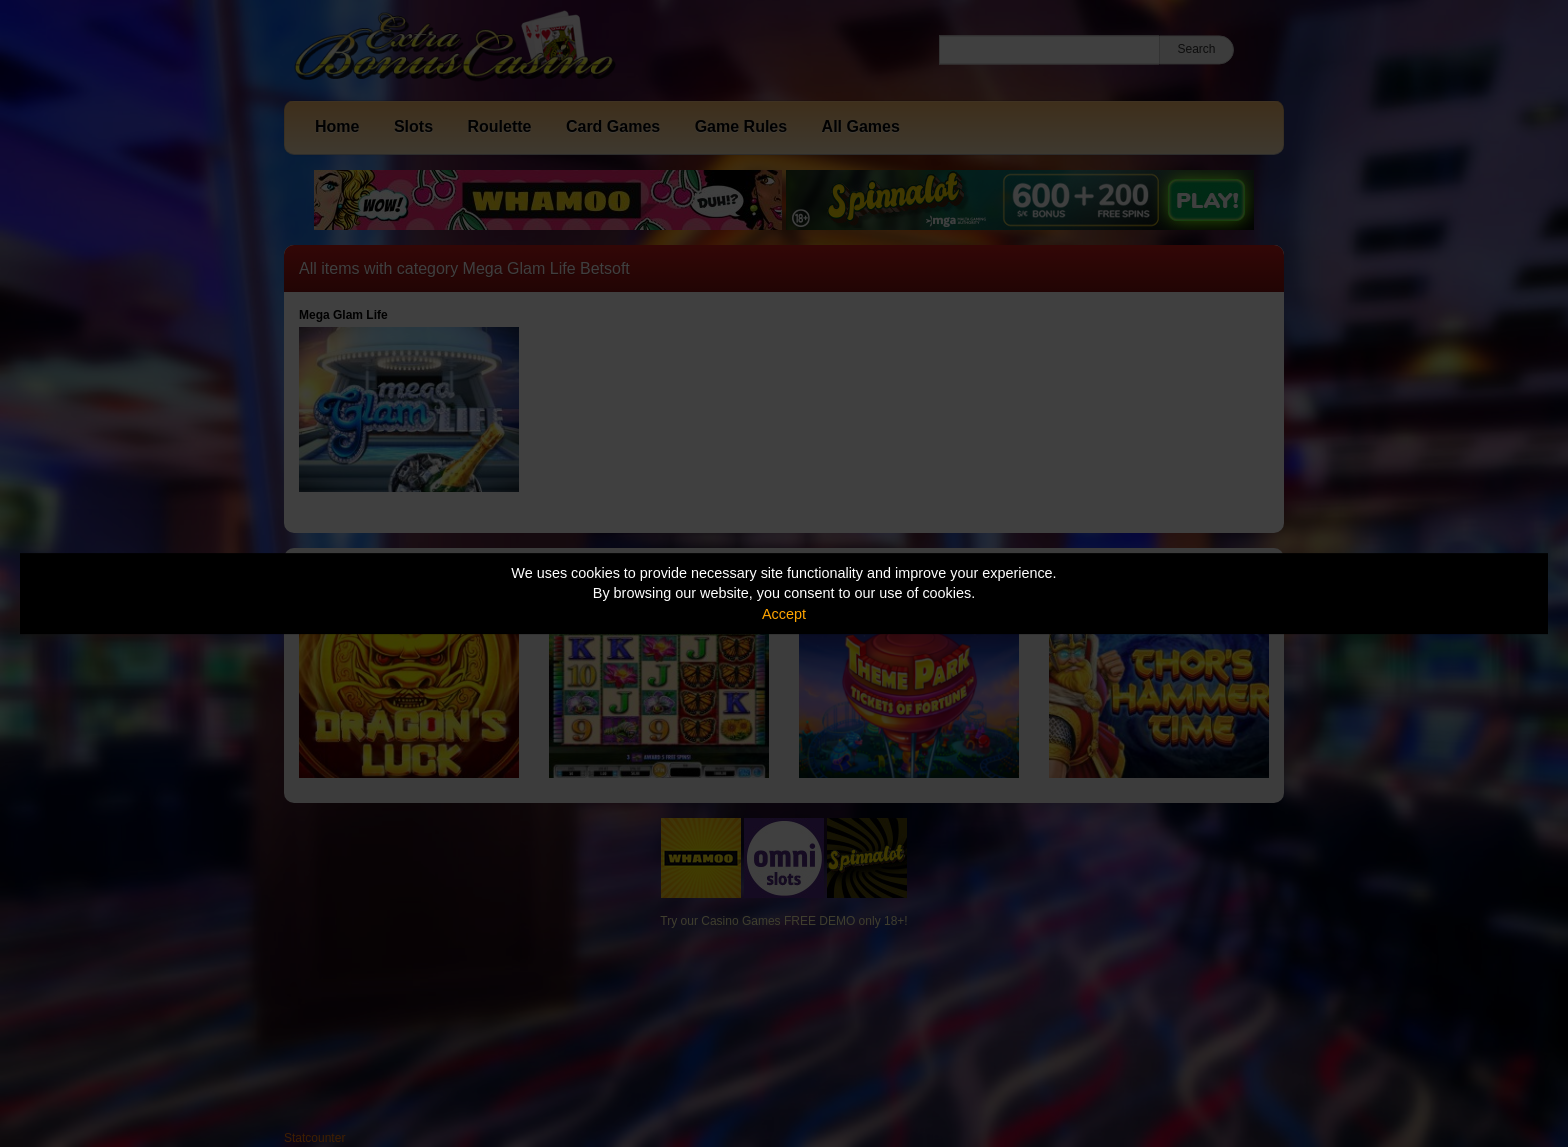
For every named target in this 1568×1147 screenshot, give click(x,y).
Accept (784, 614)
